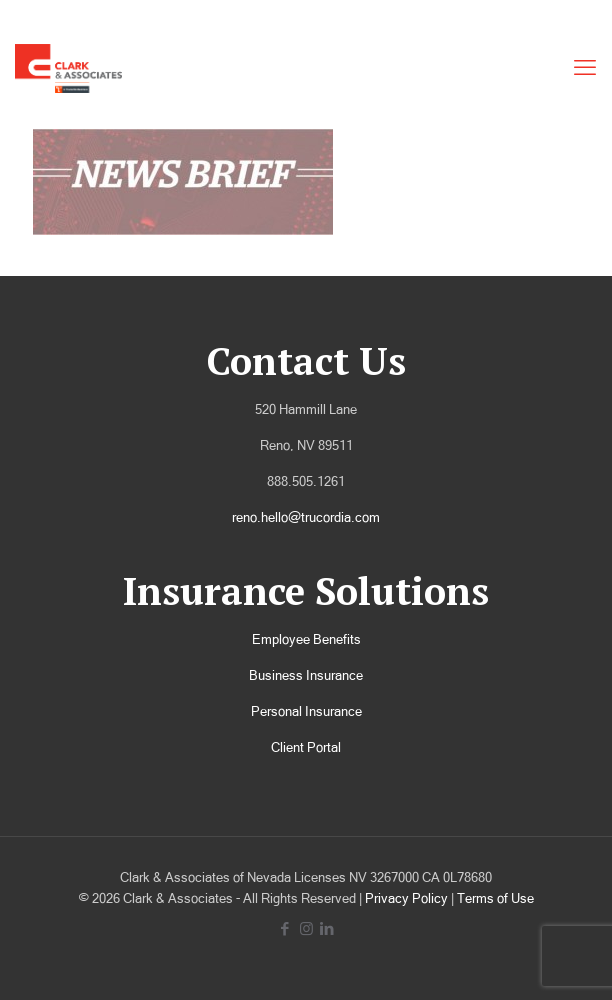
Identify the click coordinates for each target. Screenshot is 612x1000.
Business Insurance (306, 675)
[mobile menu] (585, 68)
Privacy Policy (406, 898)
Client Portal (306, 747)
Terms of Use (495, 898)
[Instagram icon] (306, 928)
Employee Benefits (306, 639)
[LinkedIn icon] (327, 928)
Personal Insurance (306, 711)
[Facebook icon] (285, 928)
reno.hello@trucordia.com (306, 517)
